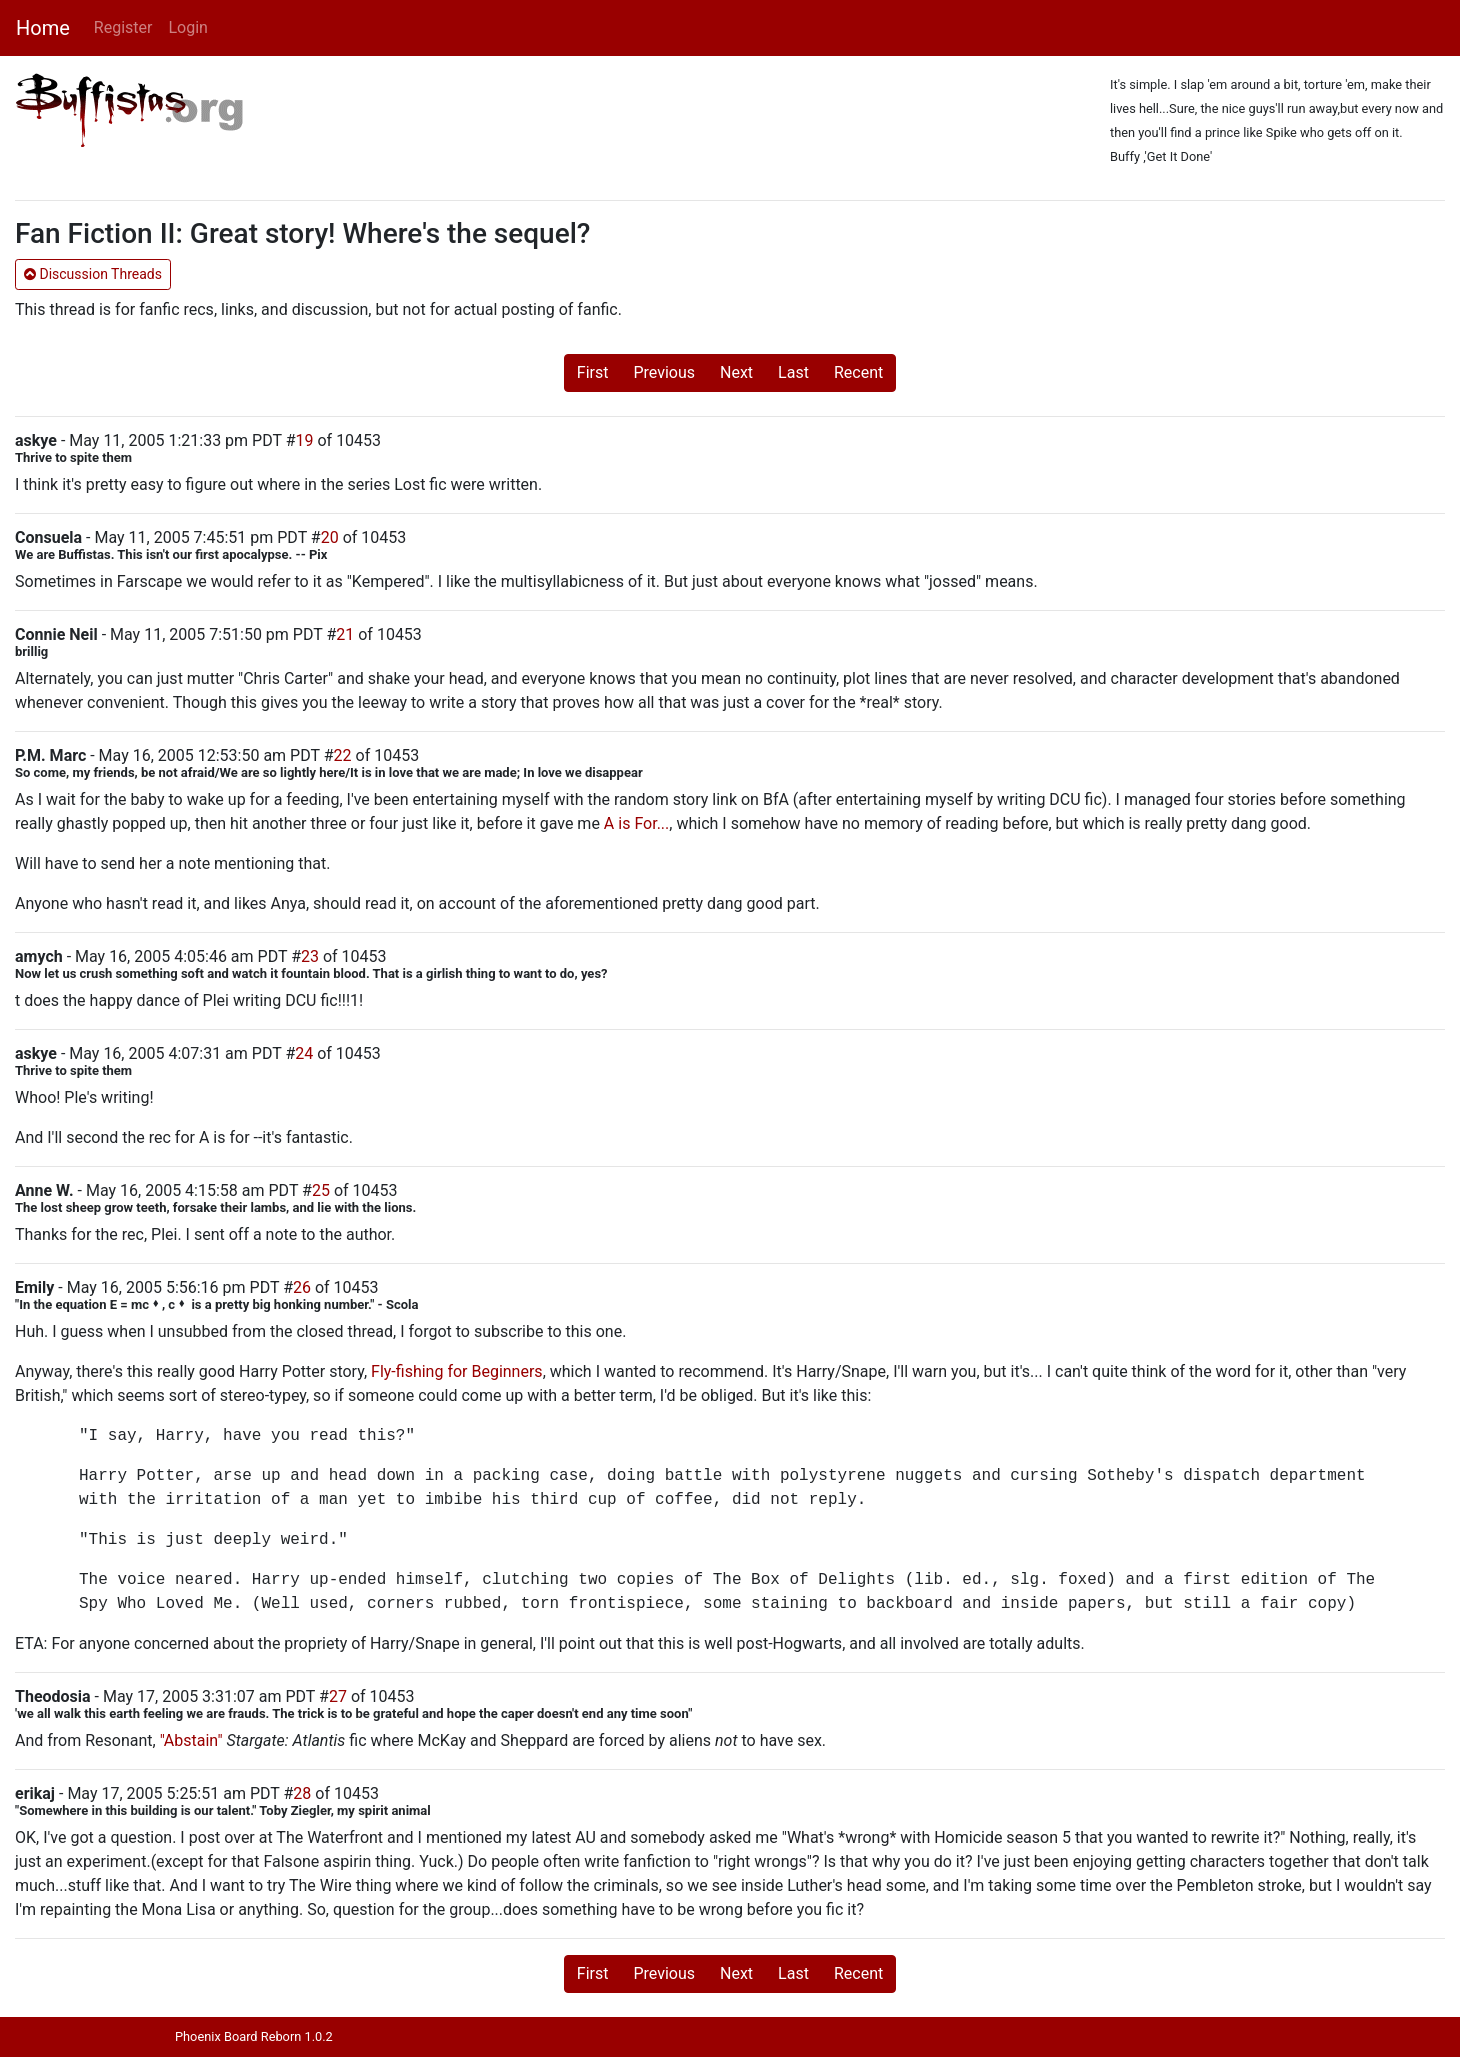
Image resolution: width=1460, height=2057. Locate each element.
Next (736, 372)
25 (321, 1190)
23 (310, 956)
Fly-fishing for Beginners (457, 1371)
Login (187, 27)
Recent (858, 372)
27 (338, 1696)
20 (330, 537)
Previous (664, 372)
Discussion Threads (93, 274)
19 (305, 440)
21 (345, 634)
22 (343, 755)
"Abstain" (191, 1740)
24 (304, 1053)
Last (793, 372)
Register (123, 27)
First (593, 372)
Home (43, 28)
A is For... (636, 823)
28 (302, 1793)
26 (302, 1287)
